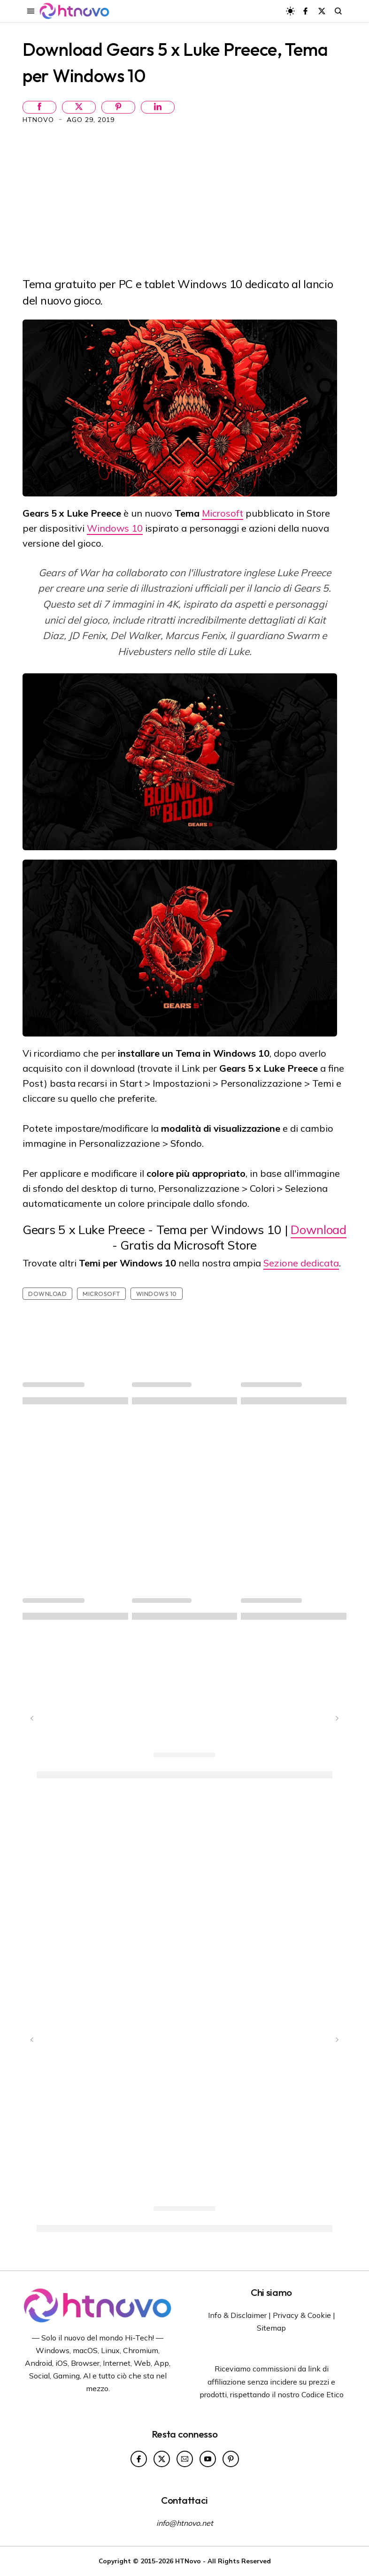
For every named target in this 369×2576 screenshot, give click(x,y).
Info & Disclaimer (237, 2315)
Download (318, 1229)
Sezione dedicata (301, 1263)
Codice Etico (322, 2394)
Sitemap (271, 2327)
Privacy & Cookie (302, 2315)
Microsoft (222, 513)
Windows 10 (115, 528)
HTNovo (39, 119)
